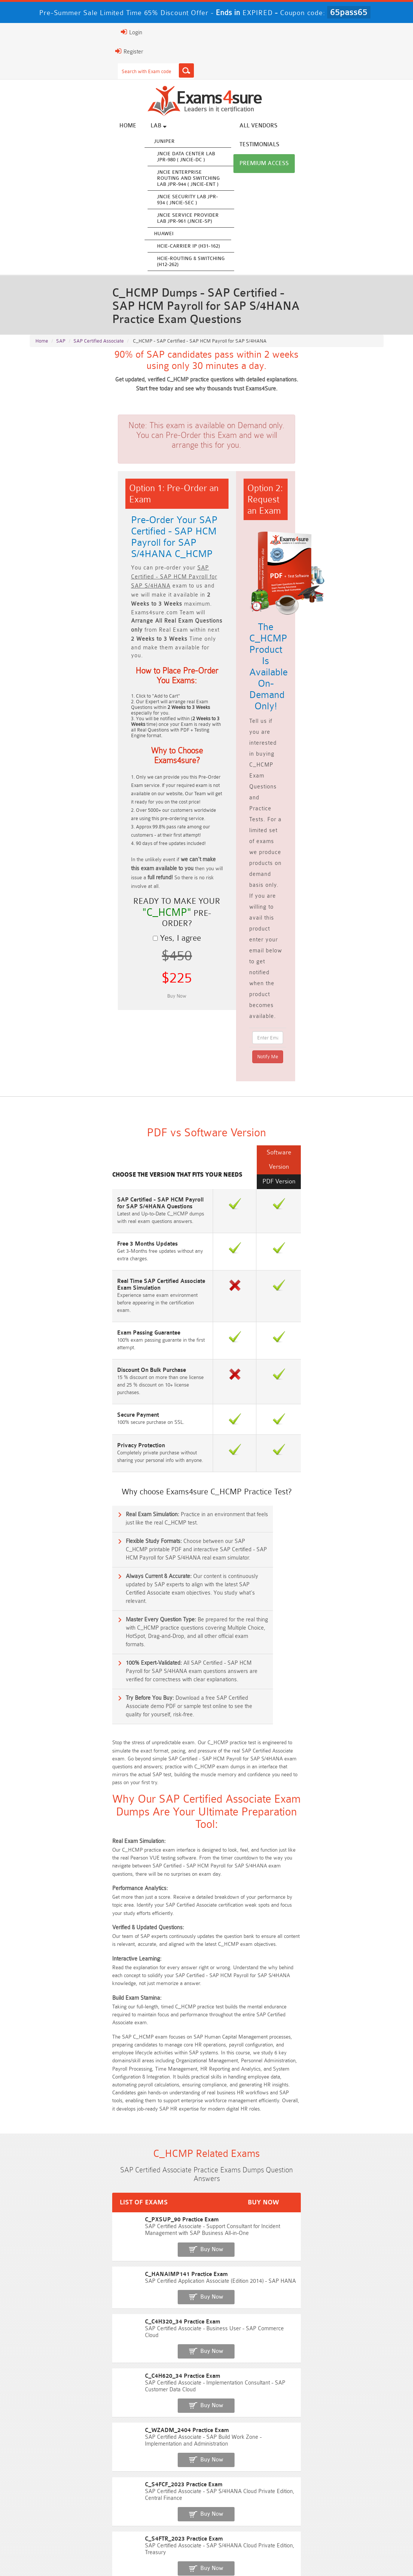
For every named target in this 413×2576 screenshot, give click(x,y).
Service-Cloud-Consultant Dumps (251, 2467)
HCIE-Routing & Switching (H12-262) (180, 263)
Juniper (153, 142)
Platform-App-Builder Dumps (341, 2467)
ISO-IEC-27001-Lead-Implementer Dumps (72, 2498)
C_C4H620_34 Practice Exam (66, 1925)
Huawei (153, 235)
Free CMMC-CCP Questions (161, 2150)
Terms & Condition (174, 2553)
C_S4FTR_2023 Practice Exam (68, 2003)
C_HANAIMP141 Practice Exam (70, 1873)
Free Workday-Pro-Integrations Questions (161, 2229)
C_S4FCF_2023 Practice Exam (68, 1977)
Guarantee (128, 2553)
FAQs (96, 2553)
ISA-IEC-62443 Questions (71, 2192)
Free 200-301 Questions (161, 2136)
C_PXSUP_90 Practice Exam (66, 1847)
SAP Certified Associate (98, 340)
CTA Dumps (251, 2509)
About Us (66, 2553)
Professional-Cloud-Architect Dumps (162, 2467)
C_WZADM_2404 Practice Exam (71, 1951)
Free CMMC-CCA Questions (341, 2150)
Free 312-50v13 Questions (162, 2164)
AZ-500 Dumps (161, 2481)
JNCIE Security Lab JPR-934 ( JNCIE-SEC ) (176, 201)
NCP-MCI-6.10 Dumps (341, 2509)
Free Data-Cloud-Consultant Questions (72, 2229)
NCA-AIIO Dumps (71, 2522)
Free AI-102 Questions (72, 2164)
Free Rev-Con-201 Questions (162, 2122)
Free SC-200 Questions (72, 2178)
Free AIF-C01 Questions (251, 2150)
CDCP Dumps (161, 2509)
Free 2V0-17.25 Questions (72, 2150)
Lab (148, 127)
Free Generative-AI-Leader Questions (251, 2195)
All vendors (248, 127)
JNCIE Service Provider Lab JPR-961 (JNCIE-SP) (177, 219)
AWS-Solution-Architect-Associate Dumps (72, 2470)
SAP (61, 340)
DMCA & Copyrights (272, 2553)
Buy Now (356, 1851)
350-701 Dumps (341, 2481)
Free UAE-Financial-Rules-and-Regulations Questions (251, 2229)
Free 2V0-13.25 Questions (251, 2122)
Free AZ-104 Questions (251, 2136)
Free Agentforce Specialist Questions (161, 2192)
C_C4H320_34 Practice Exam (66, 1899)
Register (38, 51)
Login (41, 32)
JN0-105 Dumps (341, 2495)
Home (117, 127)
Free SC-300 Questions (161, 2178)
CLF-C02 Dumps (251, 2495)
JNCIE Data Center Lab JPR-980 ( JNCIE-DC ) (175, 158)
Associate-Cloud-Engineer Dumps (251, 2481)
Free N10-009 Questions (71, 2136)
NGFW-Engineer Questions (341, 2178)
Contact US (222, 2553)
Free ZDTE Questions (341, 2122)
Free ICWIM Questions (251, 2164)
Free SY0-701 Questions (72, 2122)
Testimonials (301, 127)
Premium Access (360, 127)
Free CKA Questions (341, 2164)
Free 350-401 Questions (341, 2136)
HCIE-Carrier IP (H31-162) (177, 247)
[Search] (95, 70)
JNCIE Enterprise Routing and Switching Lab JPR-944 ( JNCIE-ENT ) (177, 179)
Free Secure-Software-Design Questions (341, 2209)
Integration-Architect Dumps (161, 2495)
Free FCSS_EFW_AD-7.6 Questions (341, 2192)
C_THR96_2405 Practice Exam (68, 2030)
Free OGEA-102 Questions (251, 2178)
